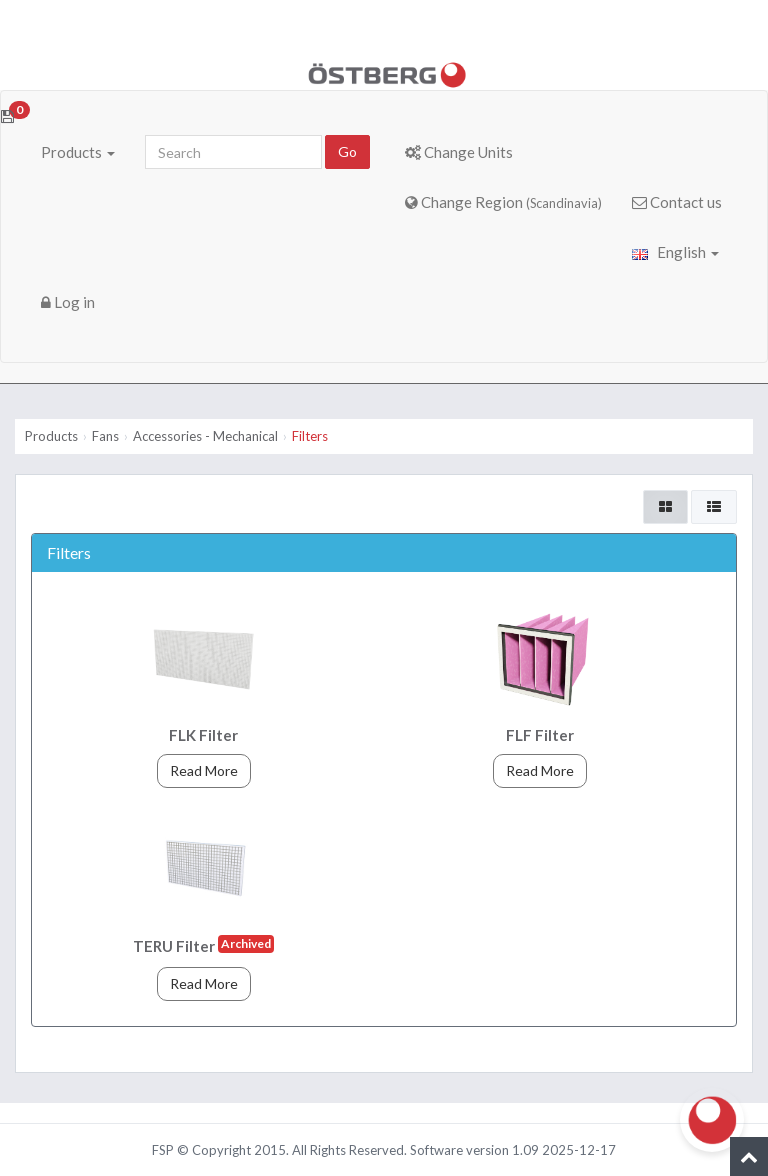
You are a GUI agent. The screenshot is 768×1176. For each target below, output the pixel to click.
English (675, 252)
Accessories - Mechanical (205, 436)
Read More (204, 770)
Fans (105, 436)
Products (78, 152)
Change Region (503, 202)
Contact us (677, 202)
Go (347, 151)
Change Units (459, 152)
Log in (68, 302)
